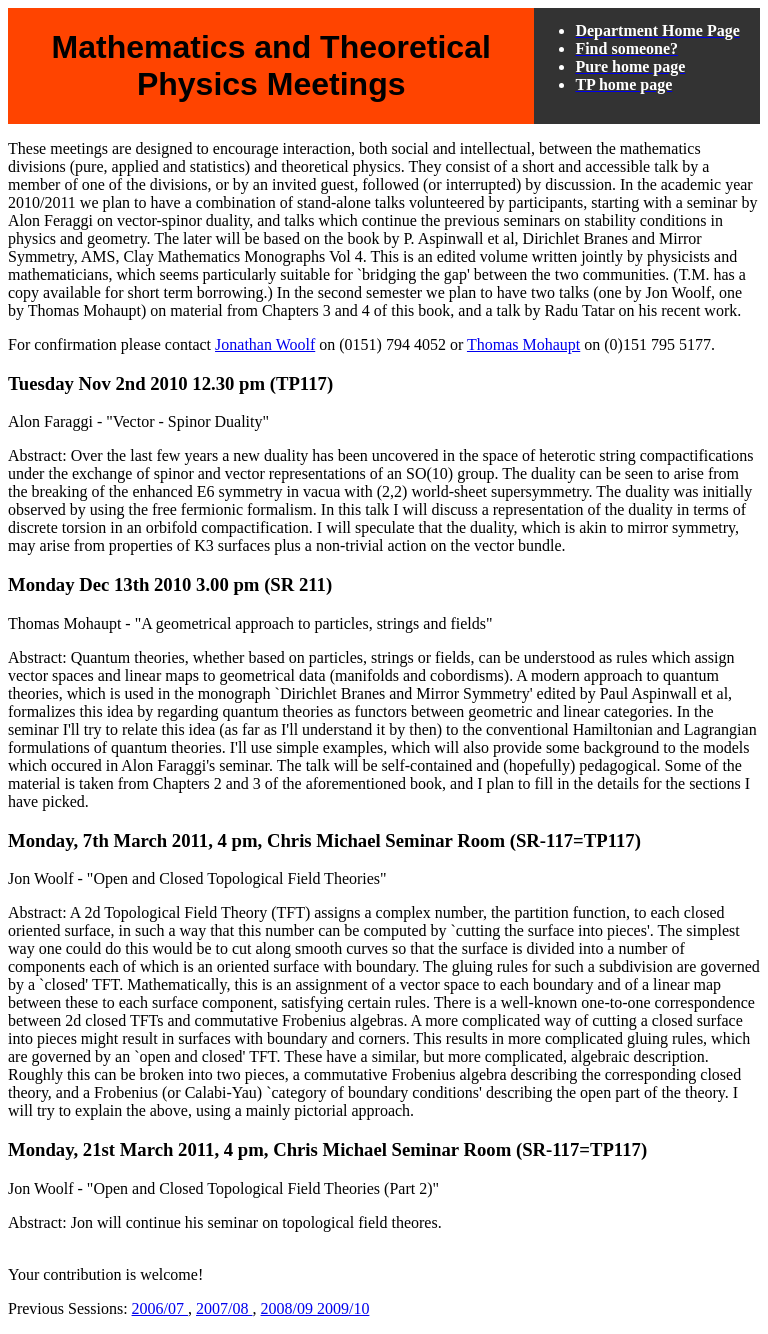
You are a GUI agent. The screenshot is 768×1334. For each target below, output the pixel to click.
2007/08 (224, 1308)
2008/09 (288, 1308)
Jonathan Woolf (265, 344)
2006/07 (160, 1308)
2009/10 (343, 1308)
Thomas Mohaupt (523, 344)
